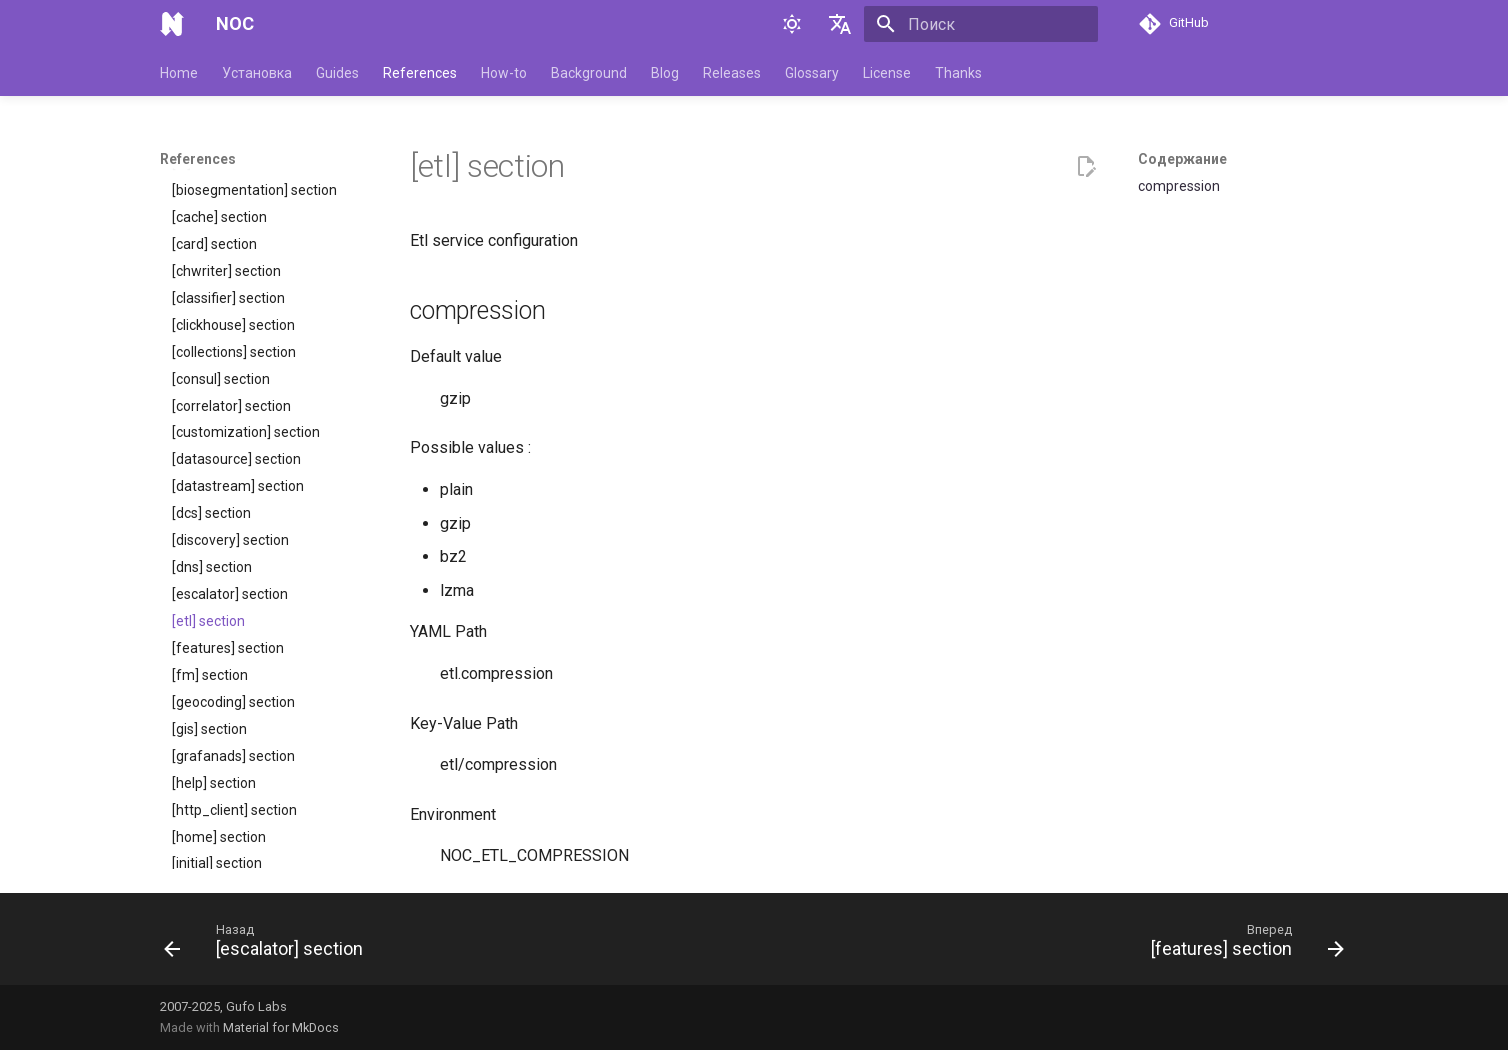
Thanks (958, 73)
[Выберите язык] (840, 24)
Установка (257, 73)
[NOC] (172, 24)
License (887, 73)
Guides (337, 73)
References (420, 73)
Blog (665, 73)
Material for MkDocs (281, 1027)
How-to (504, 73)
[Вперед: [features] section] (1242, 945)
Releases (732, 73)
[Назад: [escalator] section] (269, 945)
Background (589, 73)
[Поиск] (981, 24)
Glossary (812, 73)
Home (179, 73)
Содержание (1182, 159)
